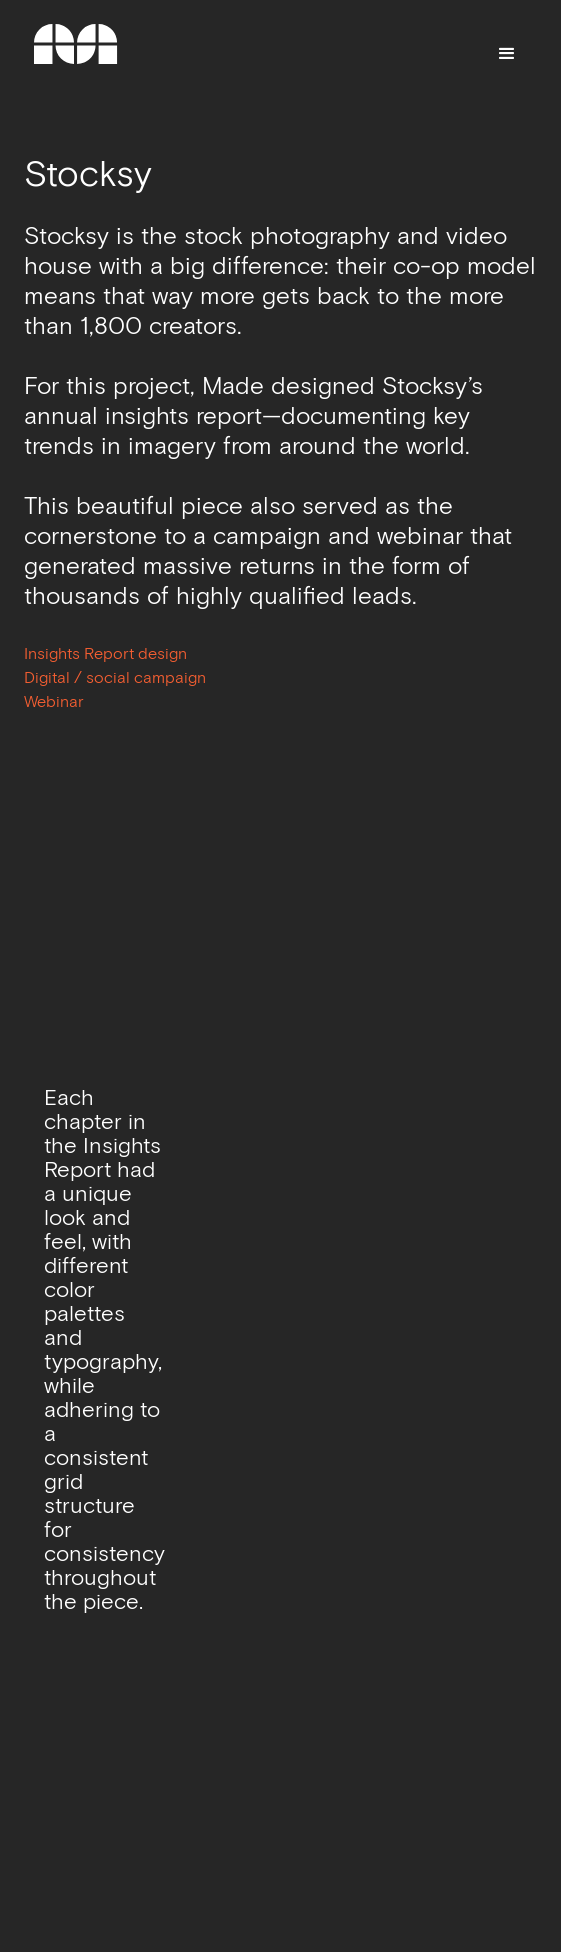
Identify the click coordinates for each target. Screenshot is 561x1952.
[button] (507, 54)
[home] (75, 54)
